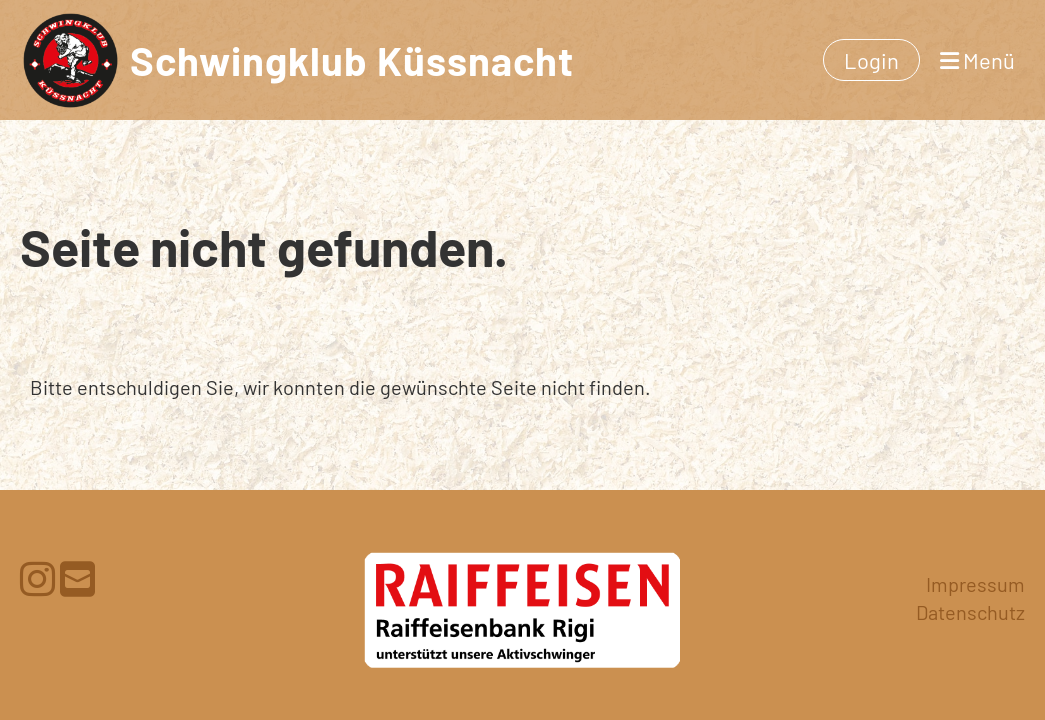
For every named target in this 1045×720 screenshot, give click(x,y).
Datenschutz (970, 612)
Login (871, 60)
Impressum (975, 584)
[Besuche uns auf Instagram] (37, 578)
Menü (977, 60)
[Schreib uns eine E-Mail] (77, 578)
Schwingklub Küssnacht (352, 60)
